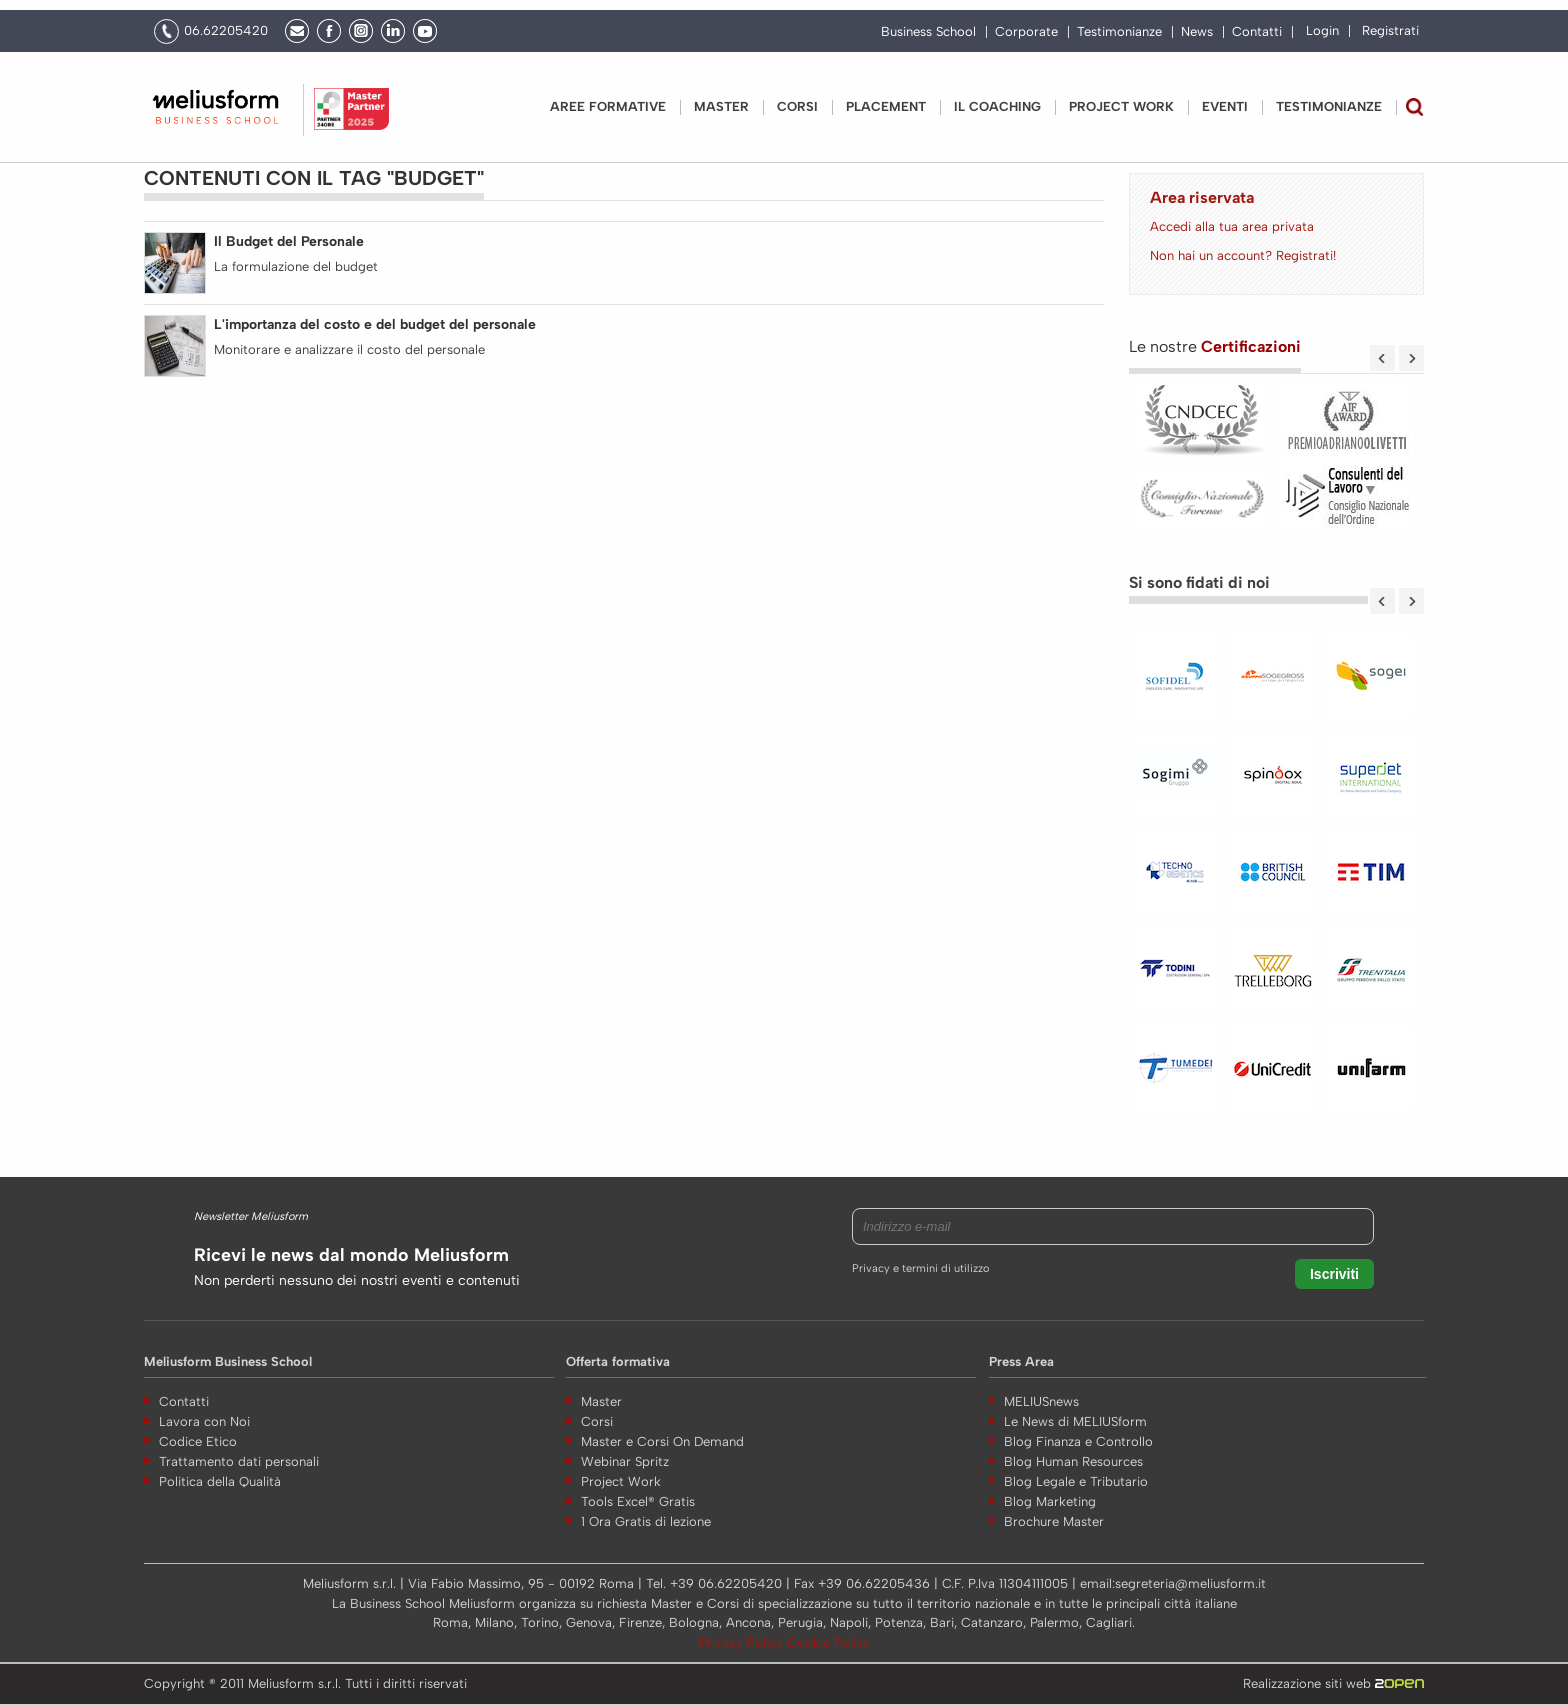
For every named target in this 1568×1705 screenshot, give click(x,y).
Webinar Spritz (625, 1461)
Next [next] (1411, 358)
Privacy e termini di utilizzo (920, 1268)
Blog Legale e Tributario (1076, 1481)
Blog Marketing (1050, 1501)
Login (1322, 30)
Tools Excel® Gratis (638, 1501)
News (1197, 32)
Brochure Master (1054, 1521)
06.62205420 (226, 30)
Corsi (797, 106)
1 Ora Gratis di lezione (646, 1521)
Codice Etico (198, 1441)
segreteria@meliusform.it (1190, 1583)
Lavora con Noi (204, 1421)
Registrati (1390, 30)
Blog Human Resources (1073, 1461)
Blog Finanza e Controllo (1078, 1441)
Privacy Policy (743, 1642)
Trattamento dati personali (239, 1461)
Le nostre (1215, 346)
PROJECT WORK (1121, 106)
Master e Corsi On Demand (662, 1441)
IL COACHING (997, 106)
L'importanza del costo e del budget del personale (375, 324)
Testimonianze (1119, 32)
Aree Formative (608, 106)
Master (721, 106)
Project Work (621, 1481)
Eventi (1225, 106)
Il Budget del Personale (289, 241)
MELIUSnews (1041, 1401)
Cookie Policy (828, 1642)
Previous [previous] (1382, 358)
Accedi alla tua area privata (1232, 226)
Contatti (1257, 32)
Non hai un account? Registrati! (1243, 255)
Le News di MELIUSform (1075, 1421)
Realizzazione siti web (1333, 1683)
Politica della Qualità (220, 1481)
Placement (886, 106)
